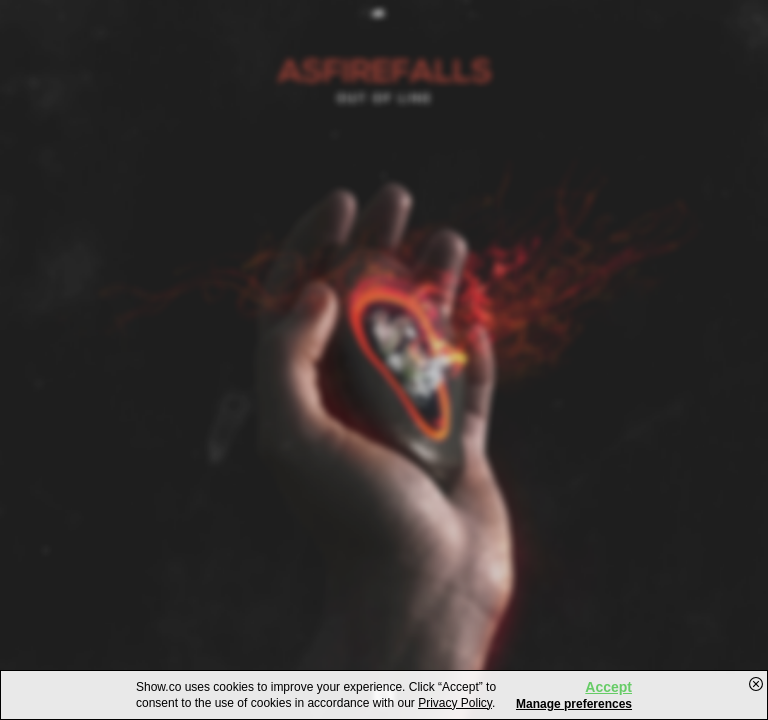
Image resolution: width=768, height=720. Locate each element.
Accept (608, 687)
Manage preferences (574, 704)
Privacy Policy (455, 703)
